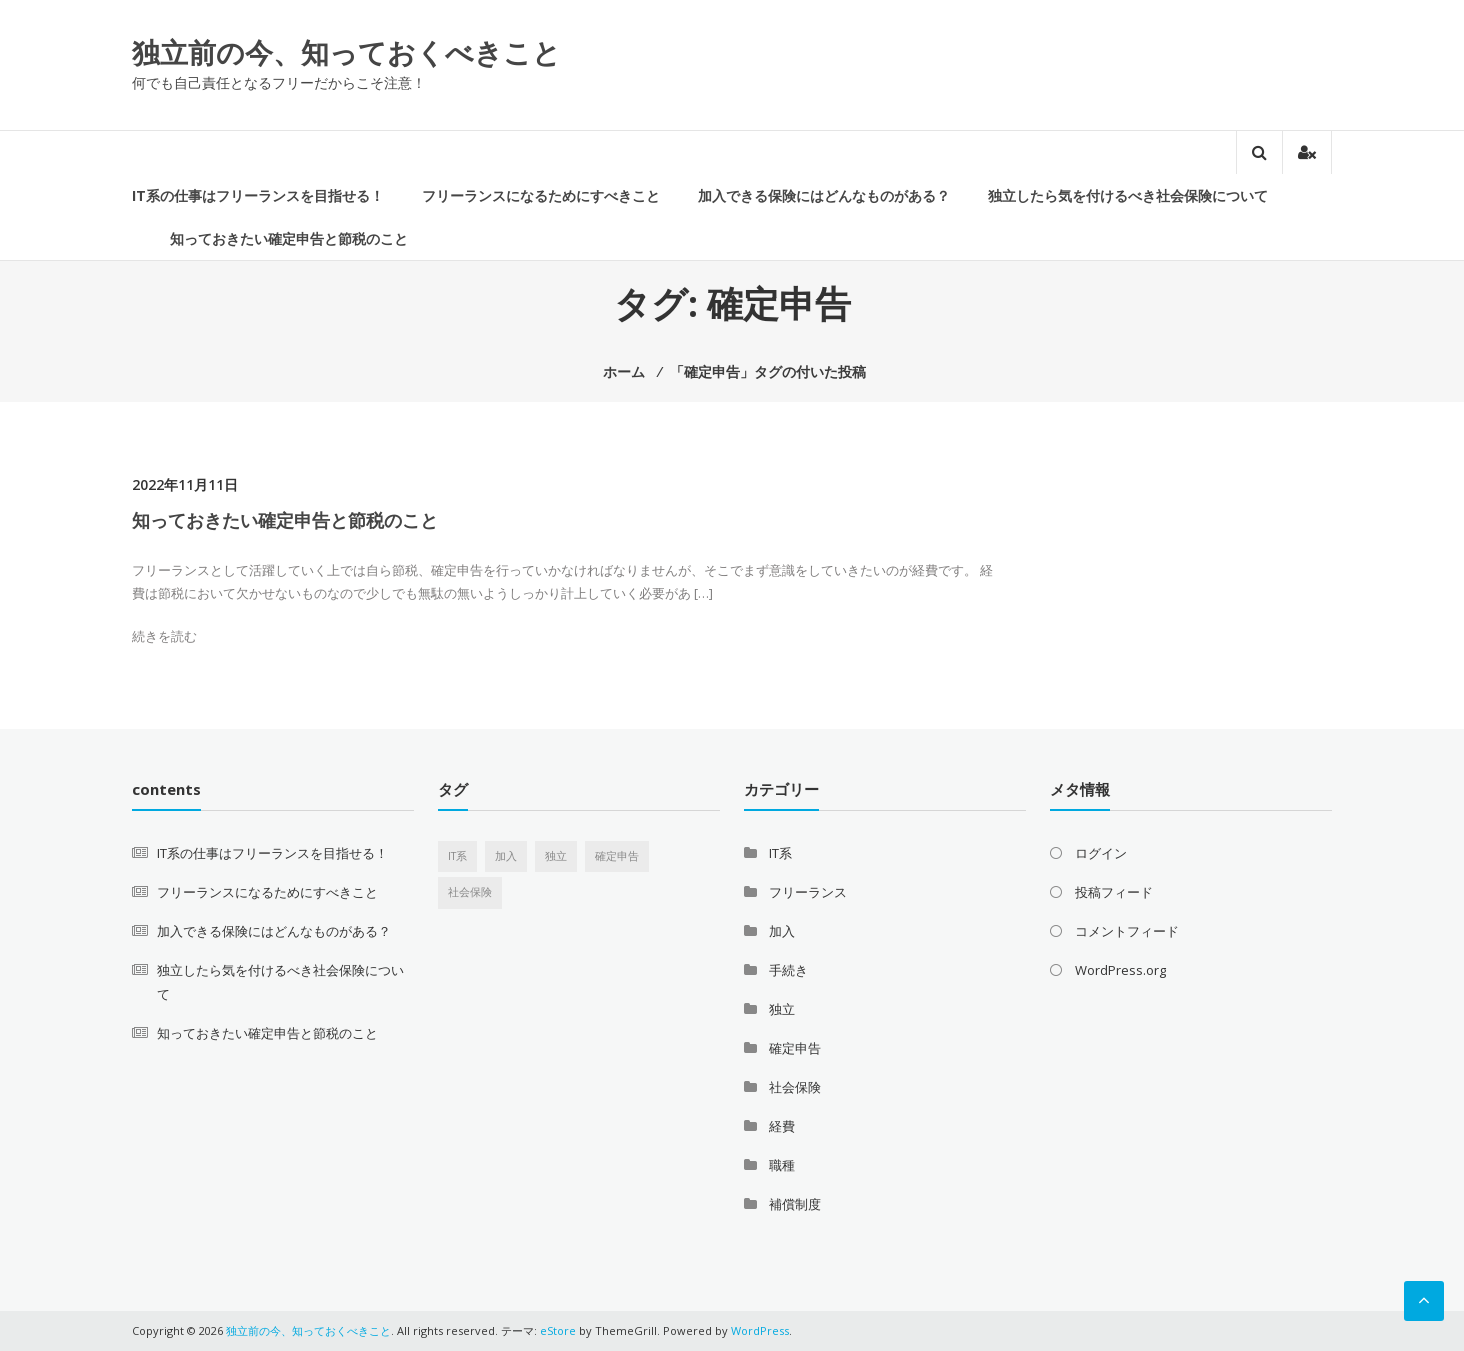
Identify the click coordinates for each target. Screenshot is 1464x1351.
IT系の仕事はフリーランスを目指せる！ (258, 195)
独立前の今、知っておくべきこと (346, 52)
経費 (782, 1126)
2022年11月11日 (185, 484)
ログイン (1101, 853)
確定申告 (795, 1048)
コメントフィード (1127, 931)
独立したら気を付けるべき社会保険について (1128, 195)
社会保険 (795, 1087)
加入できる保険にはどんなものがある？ (824, 195)
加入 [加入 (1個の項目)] (506, 856)
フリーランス (808, 892)
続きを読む (164, 636)
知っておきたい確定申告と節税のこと (289, 238)
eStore (558, 1330)
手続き (788, 970)
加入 (782, 931)
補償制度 (795, 1204)
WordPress (760, 1330)
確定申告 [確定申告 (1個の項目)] (617, 856)
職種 (782, 1165)
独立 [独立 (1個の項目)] (556, 856)
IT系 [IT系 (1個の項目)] (457, 856)
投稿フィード (1114, 892)
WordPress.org (1120, 970)
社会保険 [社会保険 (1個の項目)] (470, 892)
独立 (782, 1009)
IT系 (780, 853)
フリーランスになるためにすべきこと (541, 195)
